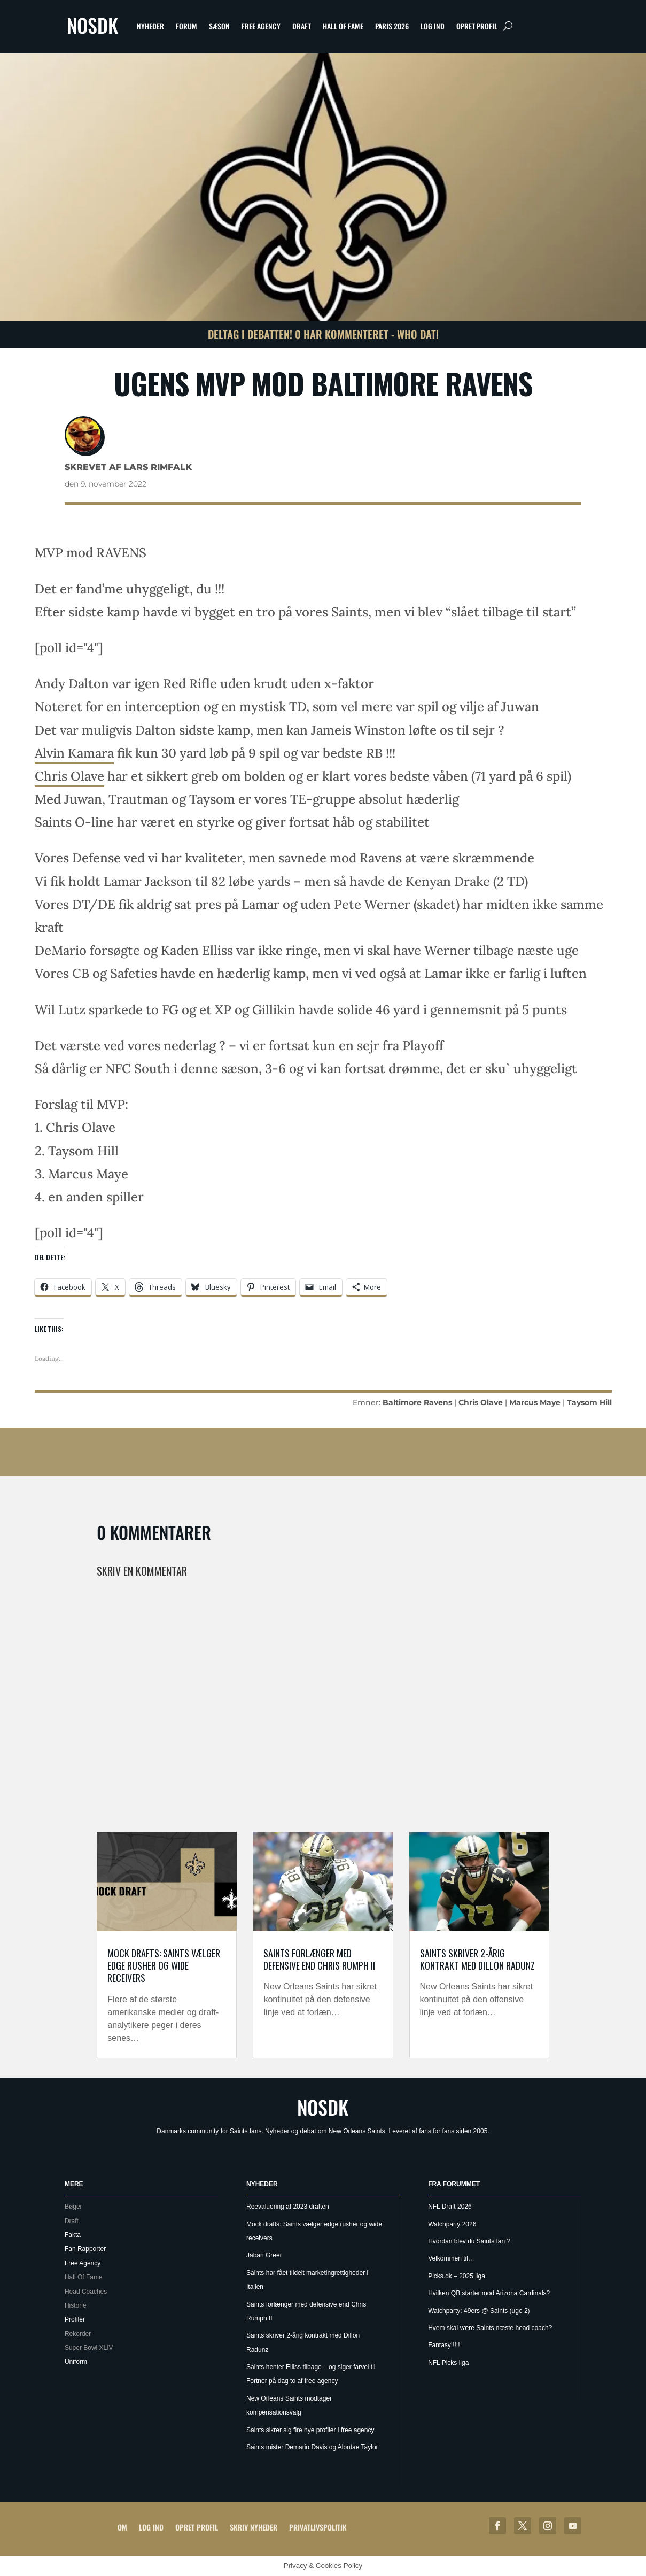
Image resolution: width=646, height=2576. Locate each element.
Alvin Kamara (74, 753)
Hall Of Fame (343, 26)
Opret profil (476, 26)
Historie (76, 2305)
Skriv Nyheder (253, 2527)
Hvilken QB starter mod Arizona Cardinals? (489, 2293)
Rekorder (78, 2334)
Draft (301, 26)
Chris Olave (69, 776)
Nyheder (150, 26)
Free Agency (261, 26)
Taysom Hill (589, 1402)
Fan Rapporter (85, 2249)
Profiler (75, 2319)
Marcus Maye (535, 1402)
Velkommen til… (451, 2258)
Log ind (433, 26)
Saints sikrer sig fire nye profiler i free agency (310, 2430)
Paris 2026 (392, 26)
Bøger (73, 2206)
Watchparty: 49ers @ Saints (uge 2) (479, 2311)
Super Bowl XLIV (89, 2347)
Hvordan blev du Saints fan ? (469, 2241)
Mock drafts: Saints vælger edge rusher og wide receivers (163, 1965)
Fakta (73, 2235)
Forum (186, 26)
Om (122, 2527)
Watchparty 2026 (452, 2224)
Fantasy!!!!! (444, 2345)
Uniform (76, 2361)
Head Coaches (86, 2291)
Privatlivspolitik (318, 2527)
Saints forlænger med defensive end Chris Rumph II (319, 1959)
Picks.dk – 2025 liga (456, 2276)
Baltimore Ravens (417, 1402)
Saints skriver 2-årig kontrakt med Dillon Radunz (477, 1959)
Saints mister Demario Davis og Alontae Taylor (312, 2447)
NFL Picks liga (448, 2362)
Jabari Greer (264, 2255)
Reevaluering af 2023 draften (287, 2206)
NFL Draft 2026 (450, 2206)
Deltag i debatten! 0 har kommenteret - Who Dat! (323, 334)
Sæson (219, 26)
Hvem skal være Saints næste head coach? (490, 2328)
